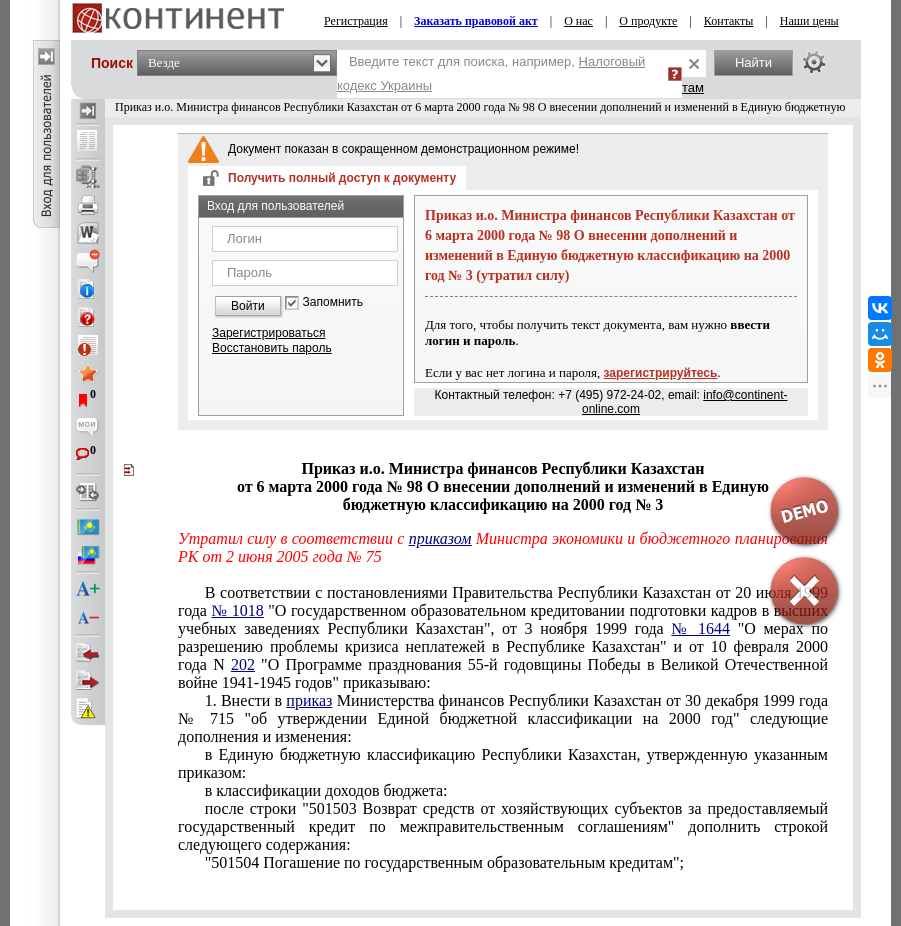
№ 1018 (237, 610)
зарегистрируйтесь (661, 373)
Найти (753, 62)
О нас (578, 21)
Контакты (729, 21)
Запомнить (333, 302)
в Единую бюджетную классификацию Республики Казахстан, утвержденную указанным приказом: (503, 763)
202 (243, 664)
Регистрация (356, 21)
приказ (309, 700)
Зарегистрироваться (268, 333)
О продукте (648, 21)
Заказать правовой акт (476, 21)
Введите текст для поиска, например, (491, 73)
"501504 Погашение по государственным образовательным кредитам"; (444, 862)
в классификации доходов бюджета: (326, 790)
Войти (248, 306)
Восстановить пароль (272, 348)
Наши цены (809, 21)
